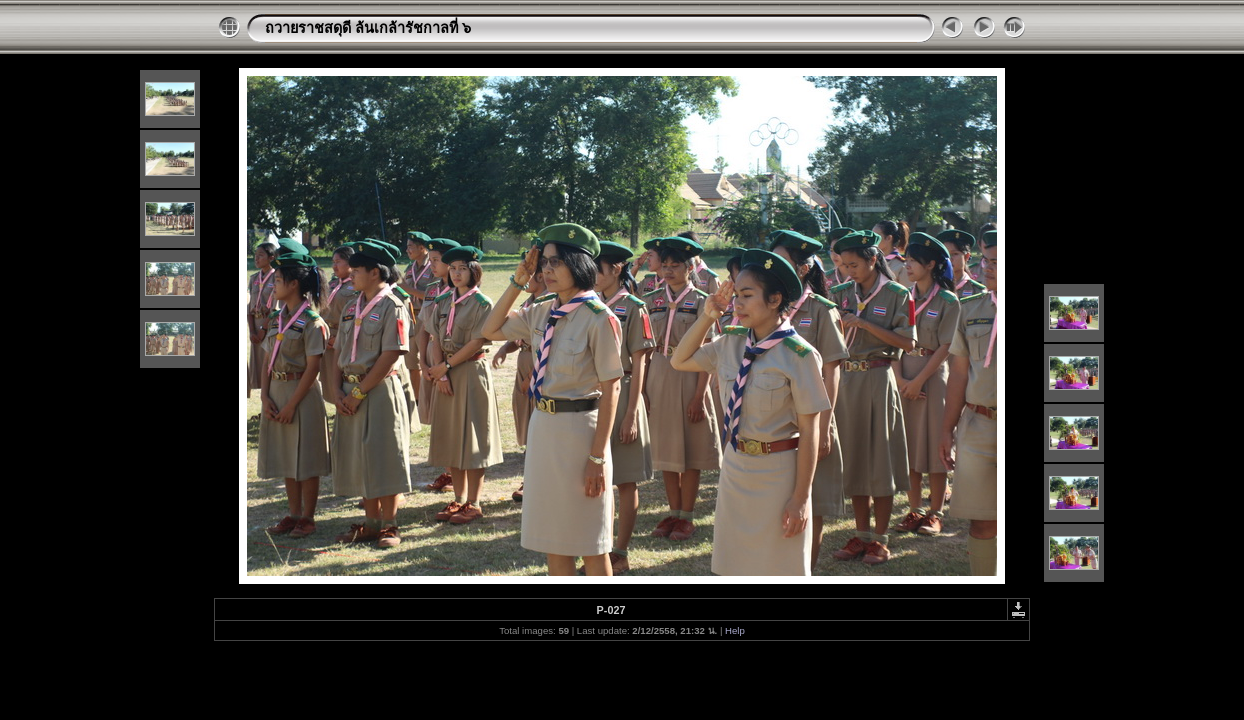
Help (735, 630)
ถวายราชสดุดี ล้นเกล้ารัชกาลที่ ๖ (368, 28)
